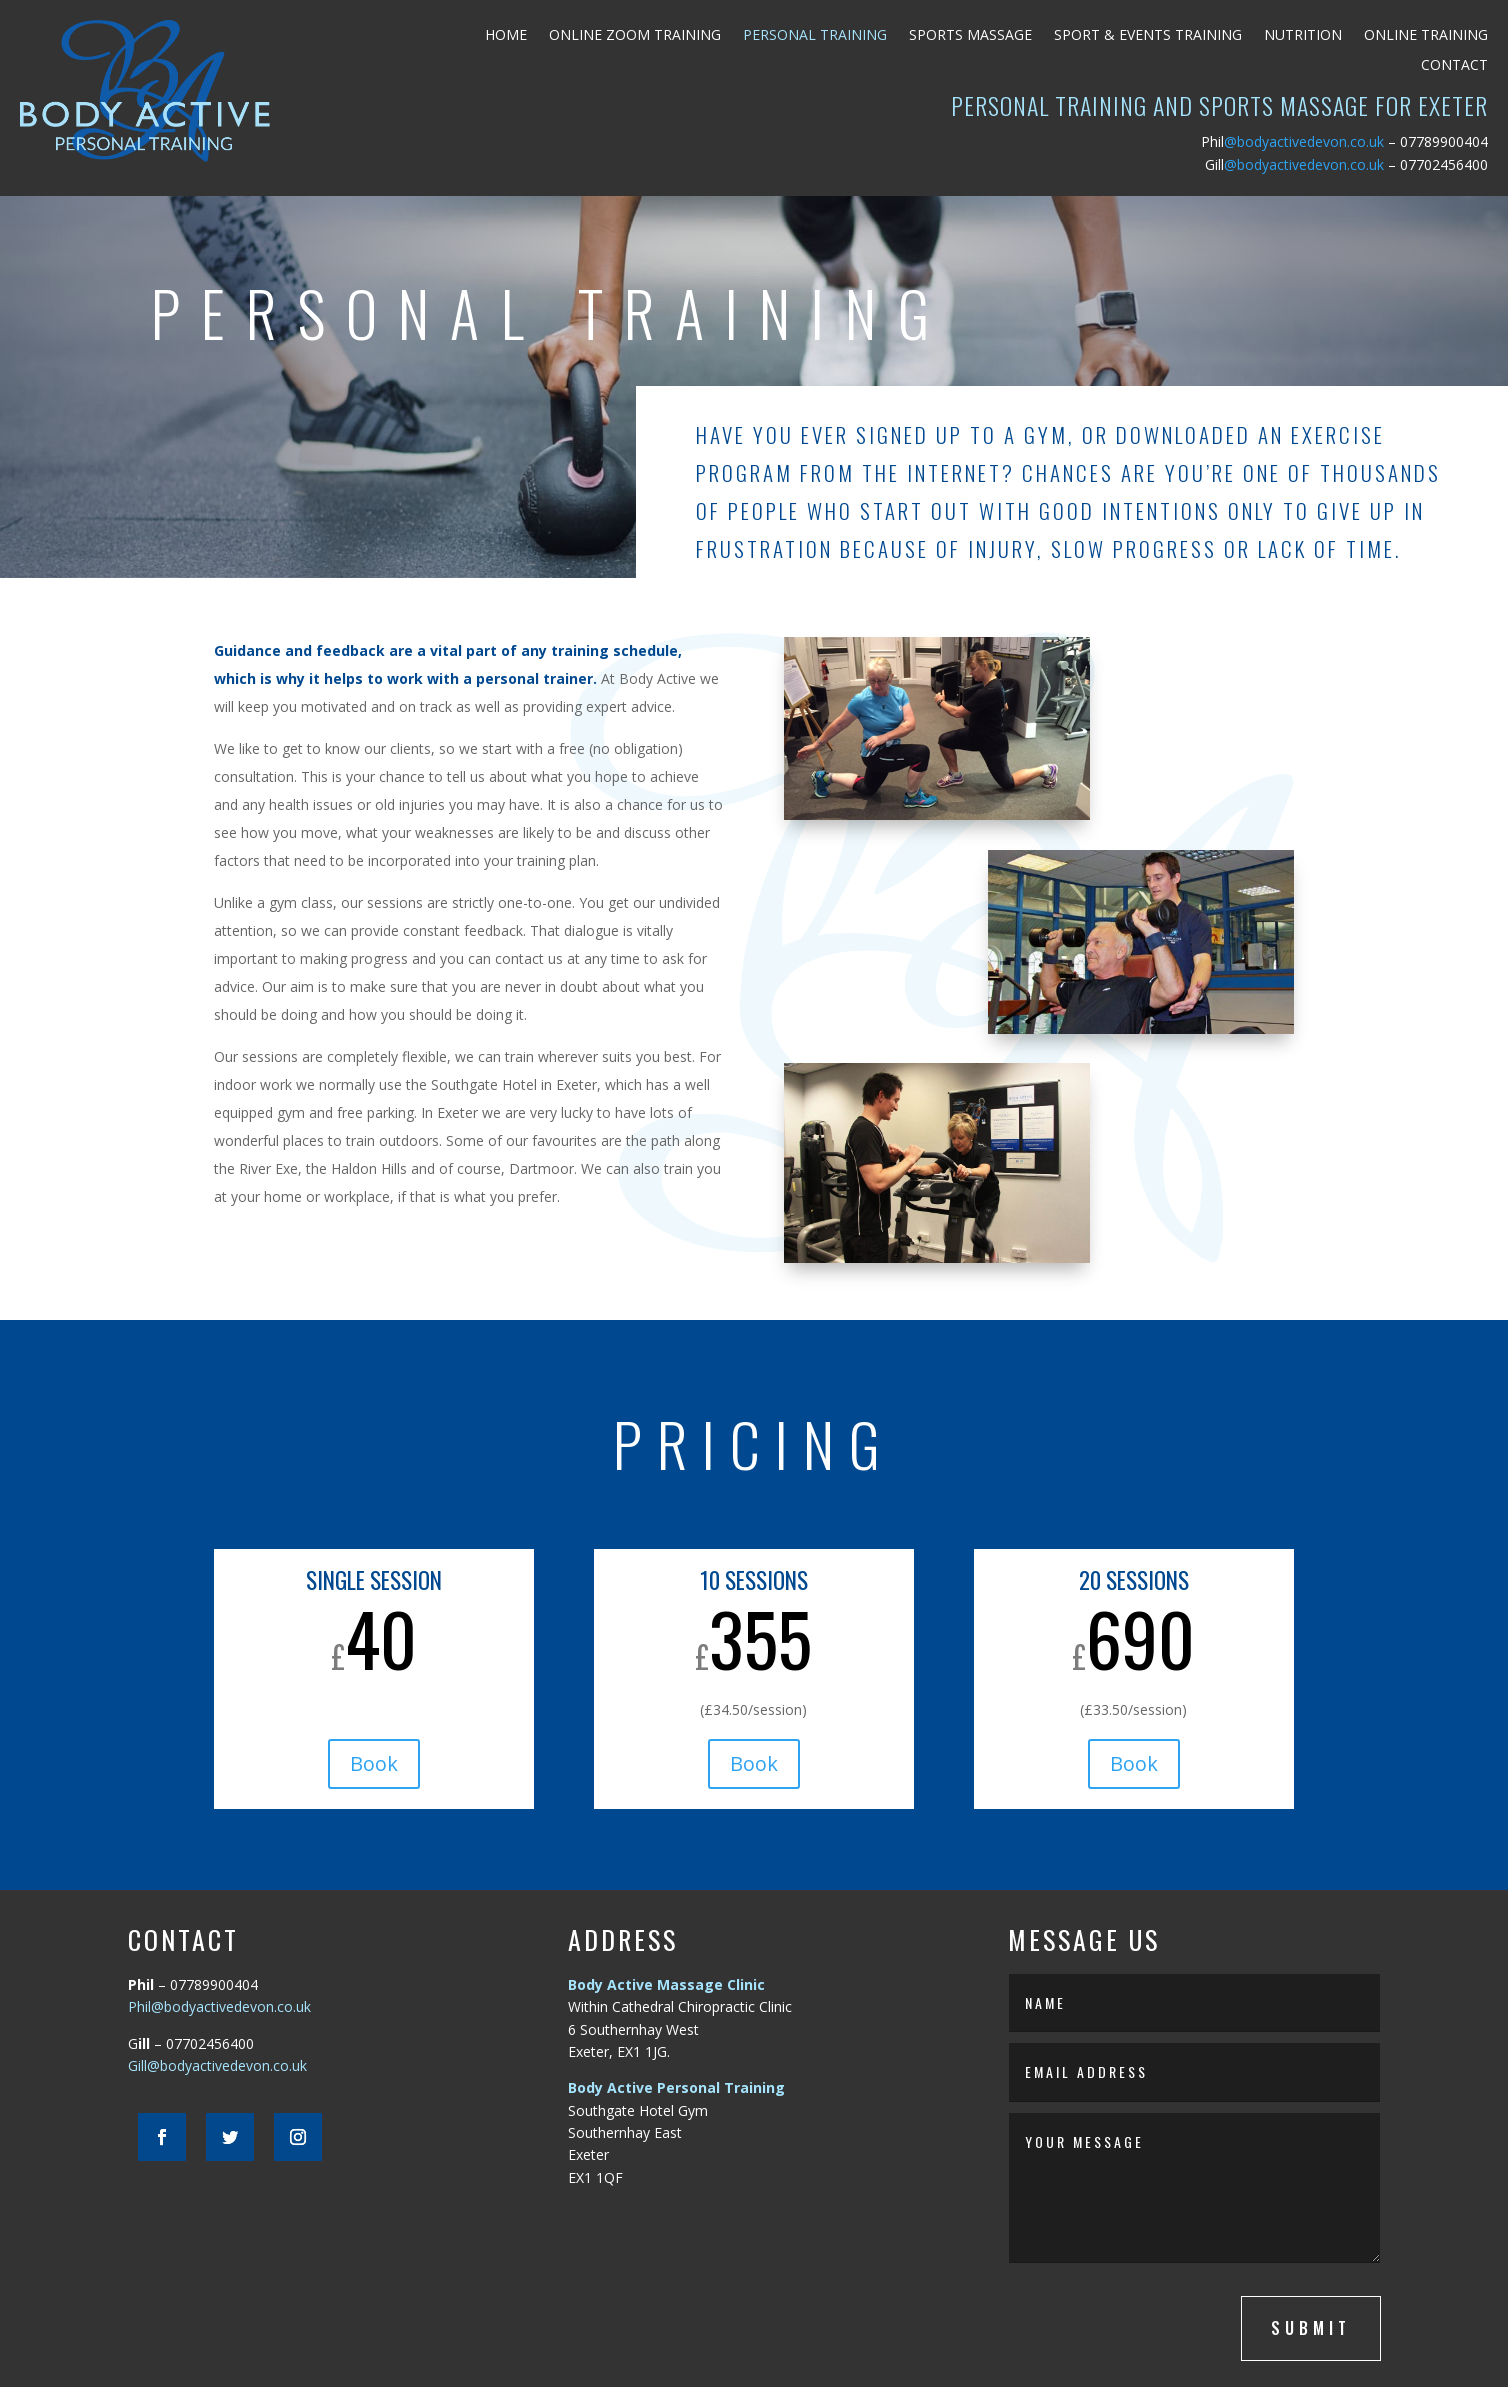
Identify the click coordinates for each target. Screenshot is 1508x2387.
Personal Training (815, 36)
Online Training (1426, 36)
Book (374, 1763)
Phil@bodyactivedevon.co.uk (219, 2006)
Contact (1454, 66)
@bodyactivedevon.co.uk (1292, 141)
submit (1311, 2328)
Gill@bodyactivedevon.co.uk (217, 2065)
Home (506, 36)
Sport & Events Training (1148, 36)
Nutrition (1303, 36)
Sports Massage (970, 36)
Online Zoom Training (635, 36)
